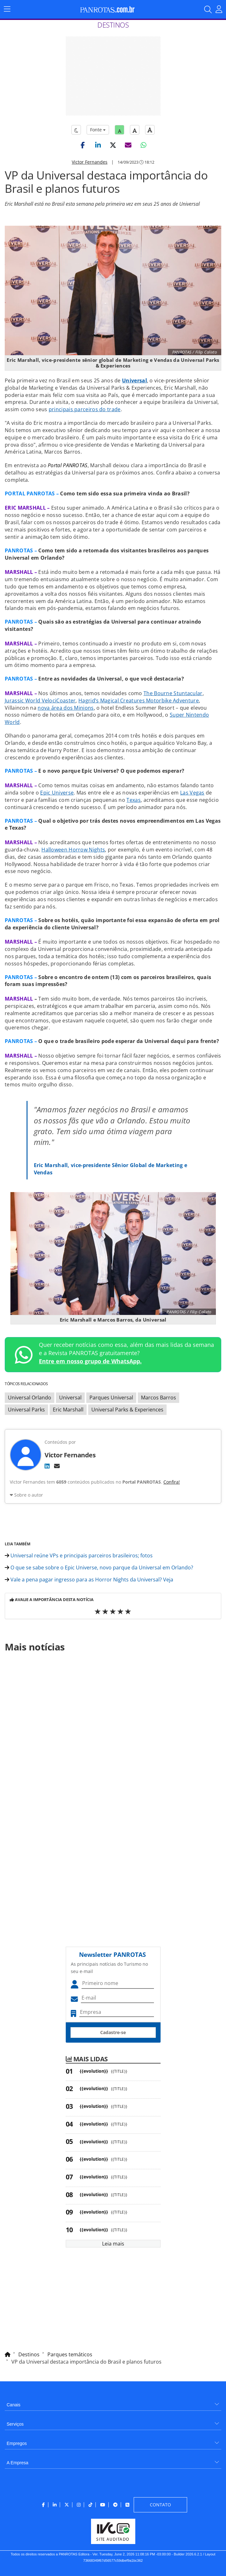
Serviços (15, 2424)
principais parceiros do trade (85, 409)
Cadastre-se (113, 2032)
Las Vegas (192, 792)
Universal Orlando (29, 1397)
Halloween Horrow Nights (73, 849)
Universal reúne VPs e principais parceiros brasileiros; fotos (79, 1555)
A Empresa (17, 2462)
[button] (83, 145)
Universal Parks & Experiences (127, 1409)
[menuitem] (113, 2402)
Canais (14, 2404)
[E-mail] (57, 1466)
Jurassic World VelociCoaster (40, 700)
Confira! (171, 1482)
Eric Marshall (68, 1409)
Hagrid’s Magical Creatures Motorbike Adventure (138, 700)
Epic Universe (57, 792)
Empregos (17, 2443)
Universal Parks (26, 1409)
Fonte (98, 130)
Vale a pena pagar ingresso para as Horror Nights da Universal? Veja (89, 1579)
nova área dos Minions (66, 707)
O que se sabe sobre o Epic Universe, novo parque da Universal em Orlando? (99, 1567)
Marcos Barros (158, 1397)
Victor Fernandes (89, 162)
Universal (70, 1397)
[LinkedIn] (47, 1466)
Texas (133, 799)
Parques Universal (111, 1397)
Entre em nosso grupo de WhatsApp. (90, 1361)
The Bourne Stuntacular (173, 693)
